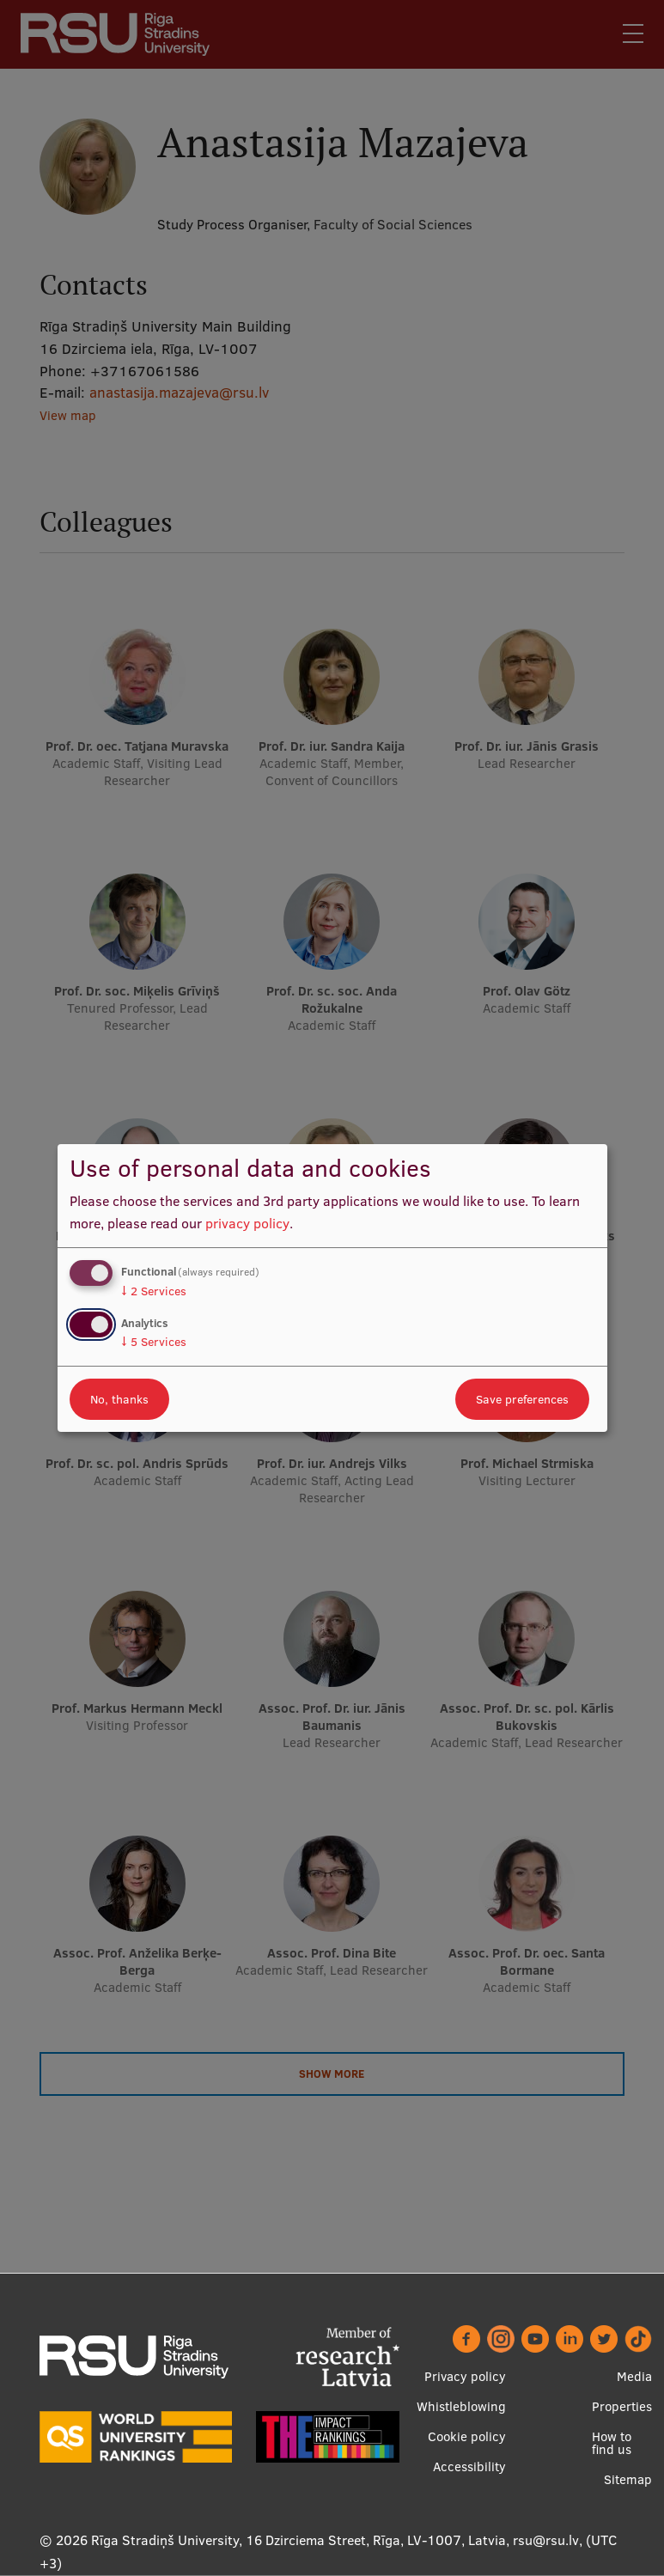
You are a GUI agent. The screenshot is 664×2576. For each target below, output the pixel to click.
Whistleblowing (461, 2406)
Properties (622, 2406)
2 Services (153, 1291)
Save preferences (522, 1399)
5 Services (153, 1341)
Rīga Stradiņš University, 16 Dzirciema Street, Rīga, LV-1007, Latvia (298, 2539)
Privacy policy (465, 2376)
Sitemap (628, 2479)
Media (634, 2376)
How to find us (611, 2442)
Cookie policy (467, 2436)
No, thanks (119, 1399)
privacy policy (247, 1223)
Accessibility (469, 2466)
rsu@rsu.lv (546, 2539)
